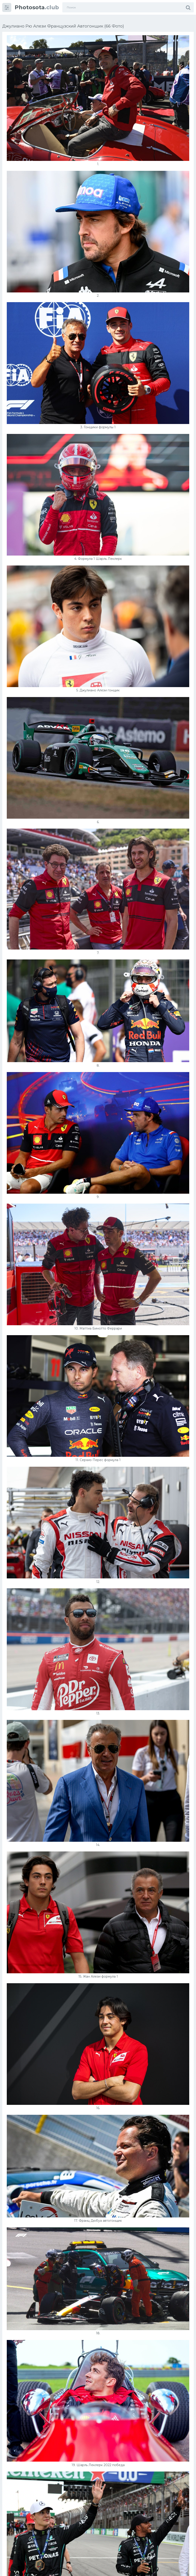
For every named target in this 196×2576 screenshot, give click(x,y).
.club (37, 7)
